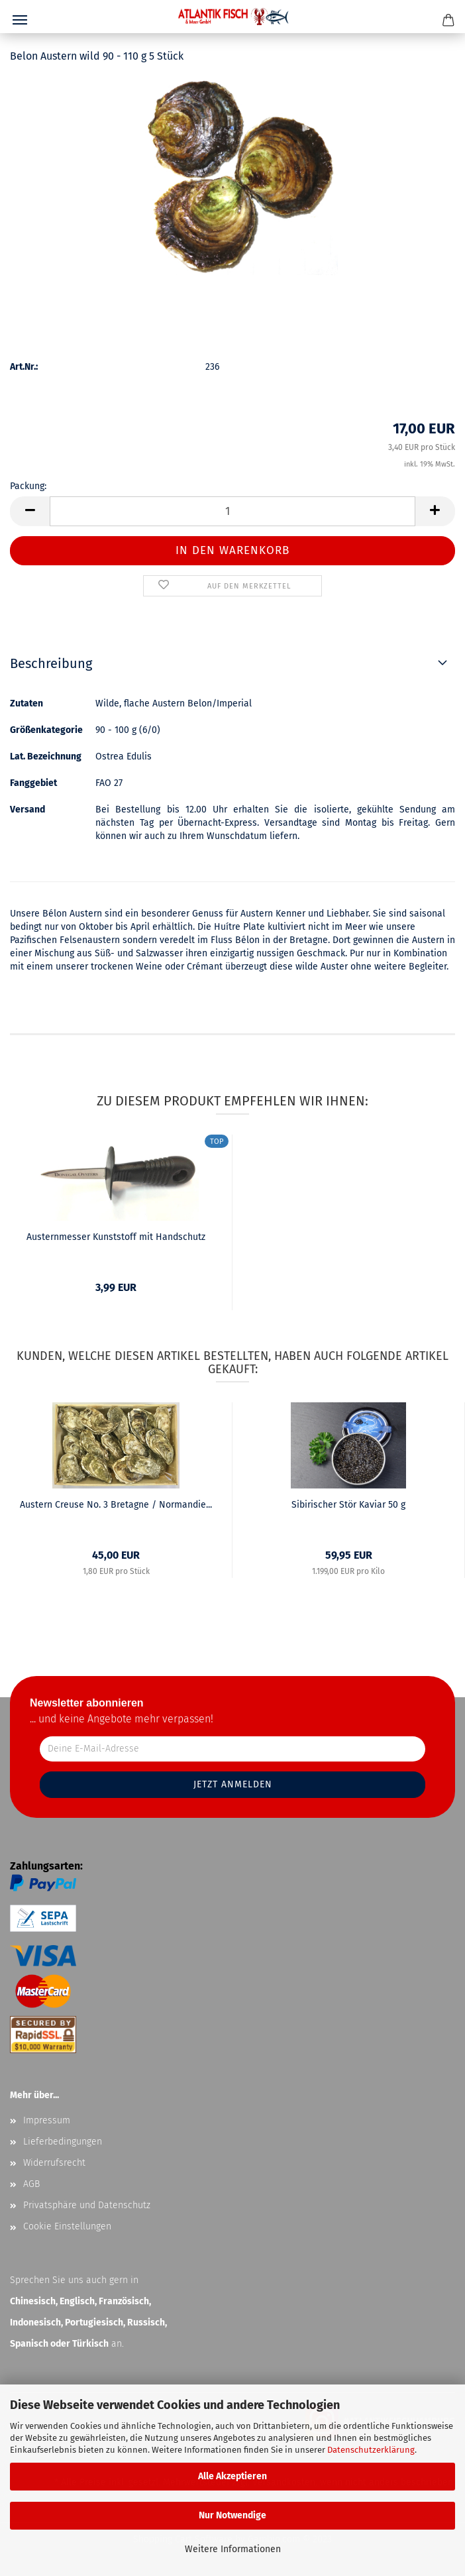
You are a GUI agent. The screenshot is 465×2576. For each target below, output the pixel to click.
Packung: (28, 486)
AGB (31, 2184)
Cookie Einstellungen (67, 2226)
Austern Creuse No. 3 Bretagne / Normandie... (116, 1504)
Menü (20, 20)
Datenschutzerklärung (371, 2450)
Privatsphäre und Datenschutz (86, 2205)
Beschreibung (51, 663)
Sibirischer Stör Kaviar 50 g (348, 1504)
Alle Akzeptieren (232, 2476)
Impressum (46, 2120)
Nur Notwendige (232, 2515)
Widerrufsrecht (54, 2162)
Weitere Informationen (233, 2549)
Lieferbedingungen (62, 2141)
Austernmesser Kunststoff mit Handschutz (115, 1237)
